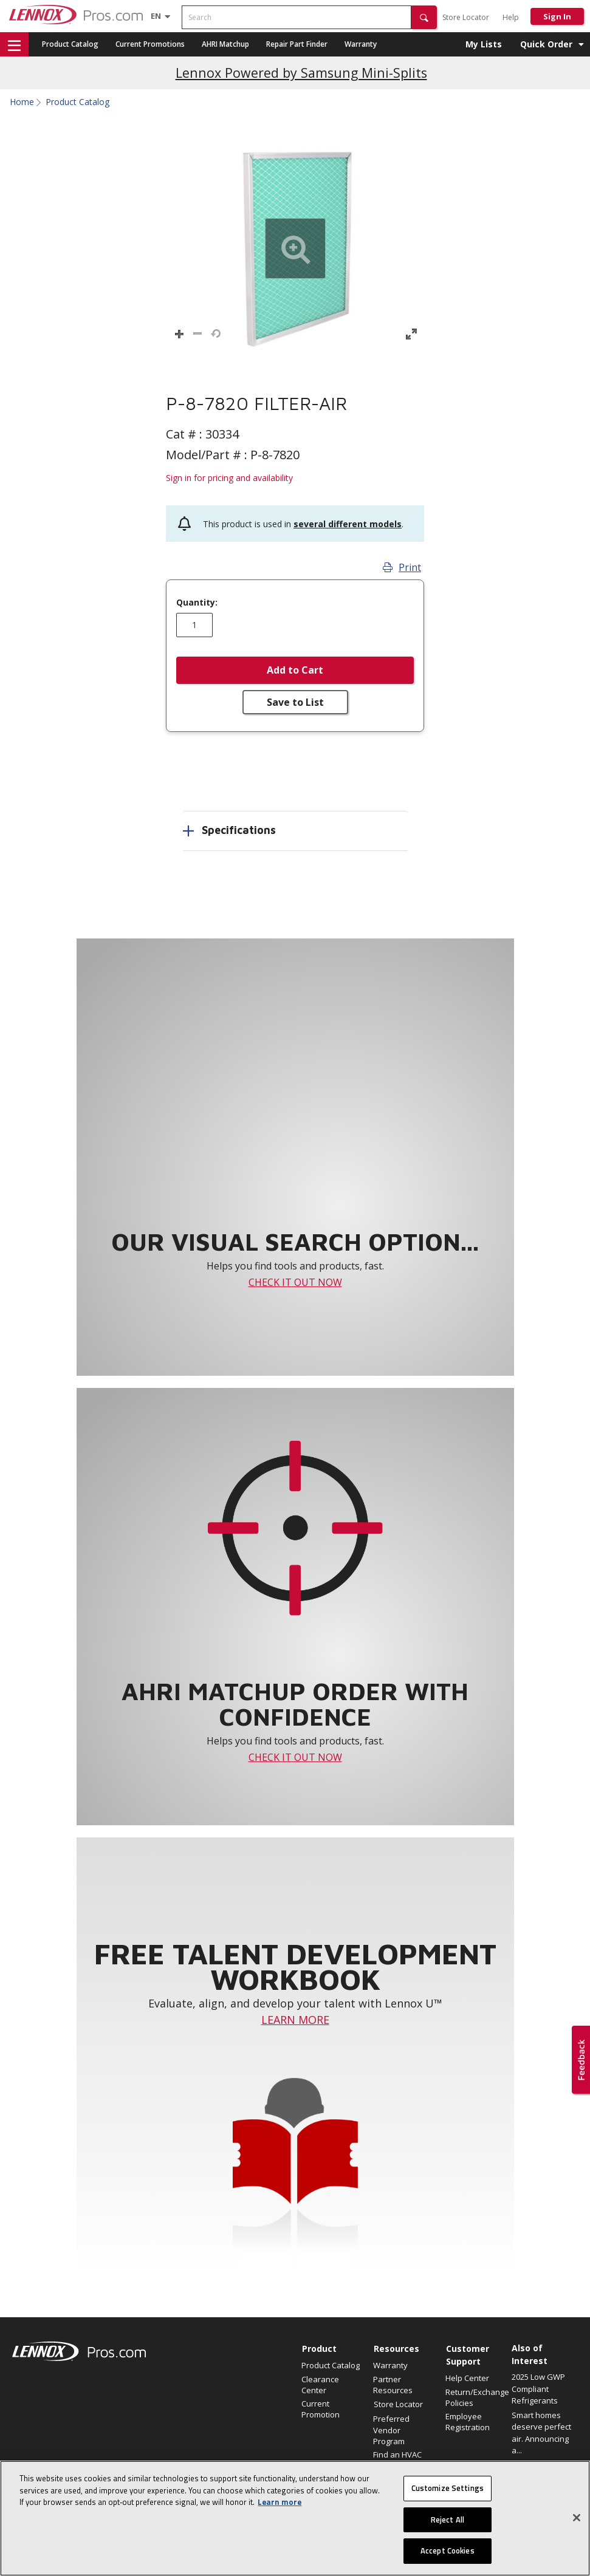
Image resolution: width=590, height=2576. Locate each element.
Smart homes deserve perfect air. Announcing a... (541, 2433)
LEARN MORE (295, 2019)
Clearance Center (320, 2385)
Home (22, 102)
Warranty (361, 44)
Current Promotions (150, 44)
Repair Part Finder (297, 44)
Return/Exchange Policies (475, 2397)
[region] (295, 2518)
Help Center (467, 2378)
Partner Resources (393, 2385)
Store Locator (465, 17)
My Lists (483, 44)
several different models (347, 524)
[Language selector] (156, 16)
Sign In (557, 16)
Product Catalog (70, 44)
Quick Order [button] (546, 44)
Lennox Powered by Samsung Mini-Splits (301, 72)
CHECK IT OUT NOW (295, 1282)
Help (511, 17)
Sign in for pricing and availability (229, 477)
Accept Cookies (447, 2550)
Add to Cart (295, 670)
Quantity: (197, 602)
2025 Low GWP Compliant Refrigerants (538, 2388)
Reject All (447, 2519)
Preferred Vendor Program (391, 2429)
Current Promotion (320, 2409)
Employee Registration (467, 2422)
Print (402, 567)
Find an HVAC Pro (397, 2460)
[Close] (576, 2517)
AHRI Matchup (225, 44)
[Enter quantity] (194, 625)
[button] (424, 17)
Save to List (295, 702)
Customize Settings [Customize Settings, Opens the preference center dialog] (447, 2488)
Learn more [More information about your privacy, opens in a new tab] (279, 2502)
